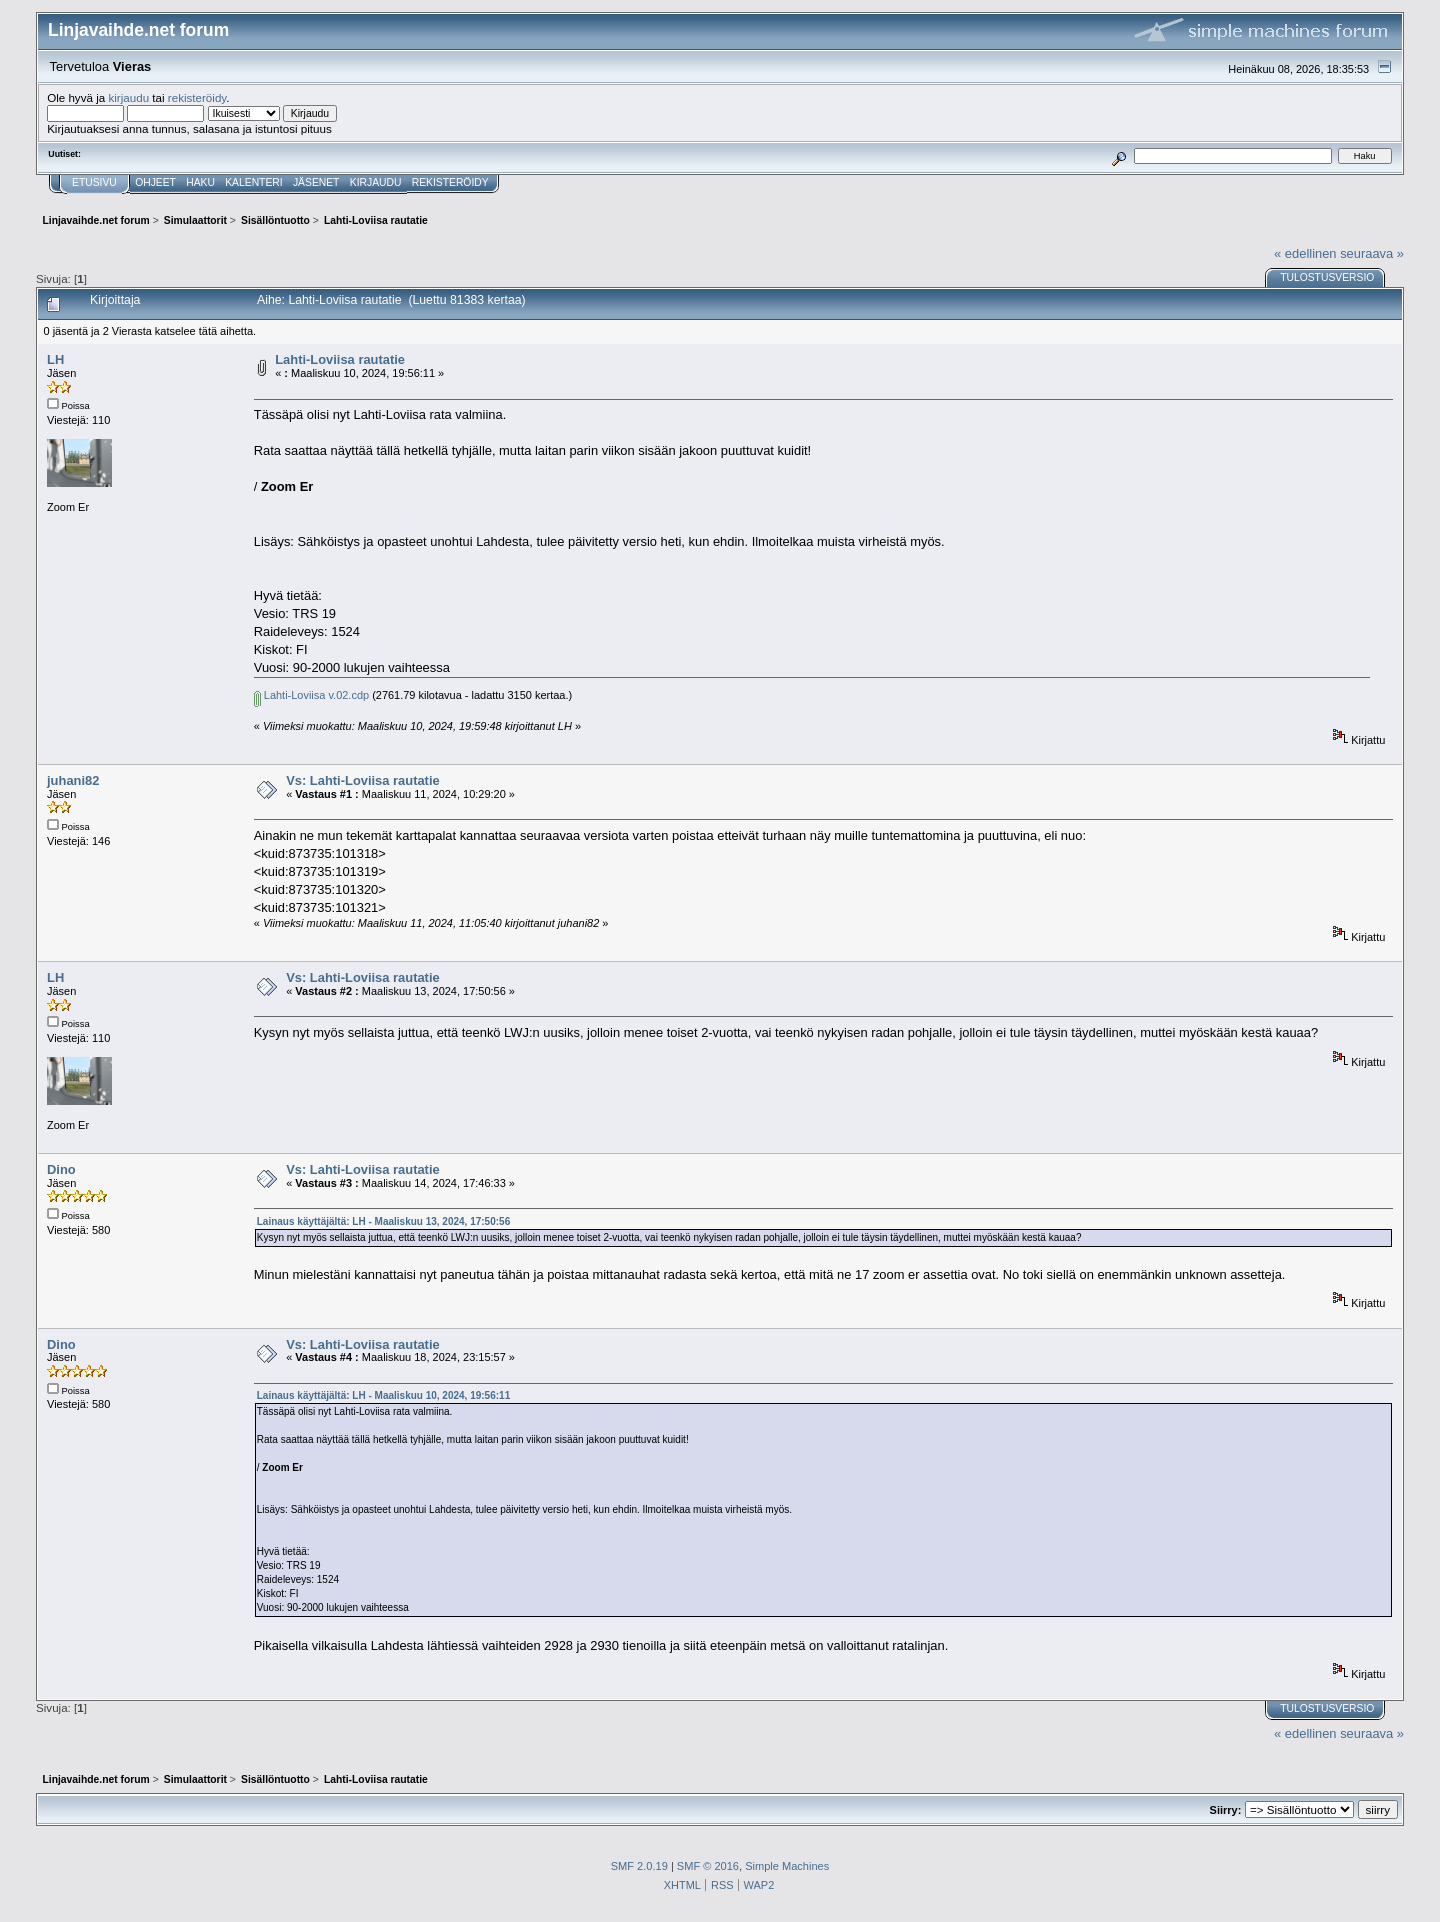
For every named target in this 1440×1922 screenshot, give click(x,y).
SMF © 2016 (708, 1866)
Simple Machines (787, 1866)
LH (55, 359)
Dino (61, 1169)
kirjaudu (128, 97)
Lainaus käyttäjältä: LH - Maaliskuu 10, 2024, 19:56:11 (383, 1395)
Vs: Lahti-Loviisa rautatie (362, 780)
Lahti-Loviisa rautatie (340, 359)
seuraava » (1372, 253)
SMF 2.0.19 (639, 1866)
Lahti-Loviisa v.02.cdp (311, 695)
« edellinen (1305, 253)
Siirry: (1226, 1810)
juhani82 (73, 780)
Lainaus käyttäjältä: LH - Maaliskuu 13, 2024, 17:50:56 (383, 1221)
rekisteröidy (197, 97)
